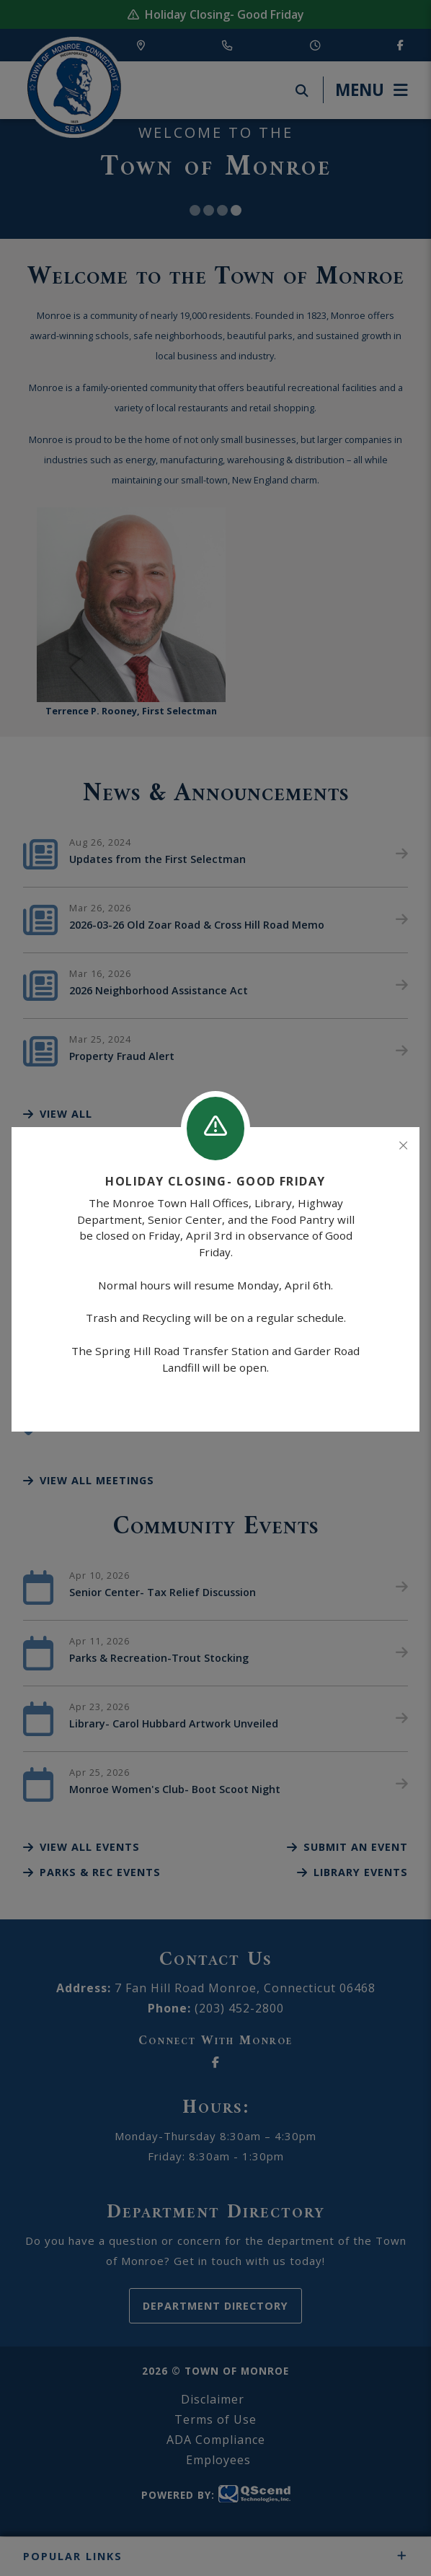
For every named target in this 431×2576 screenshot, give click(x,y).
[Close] (403, 1146)
